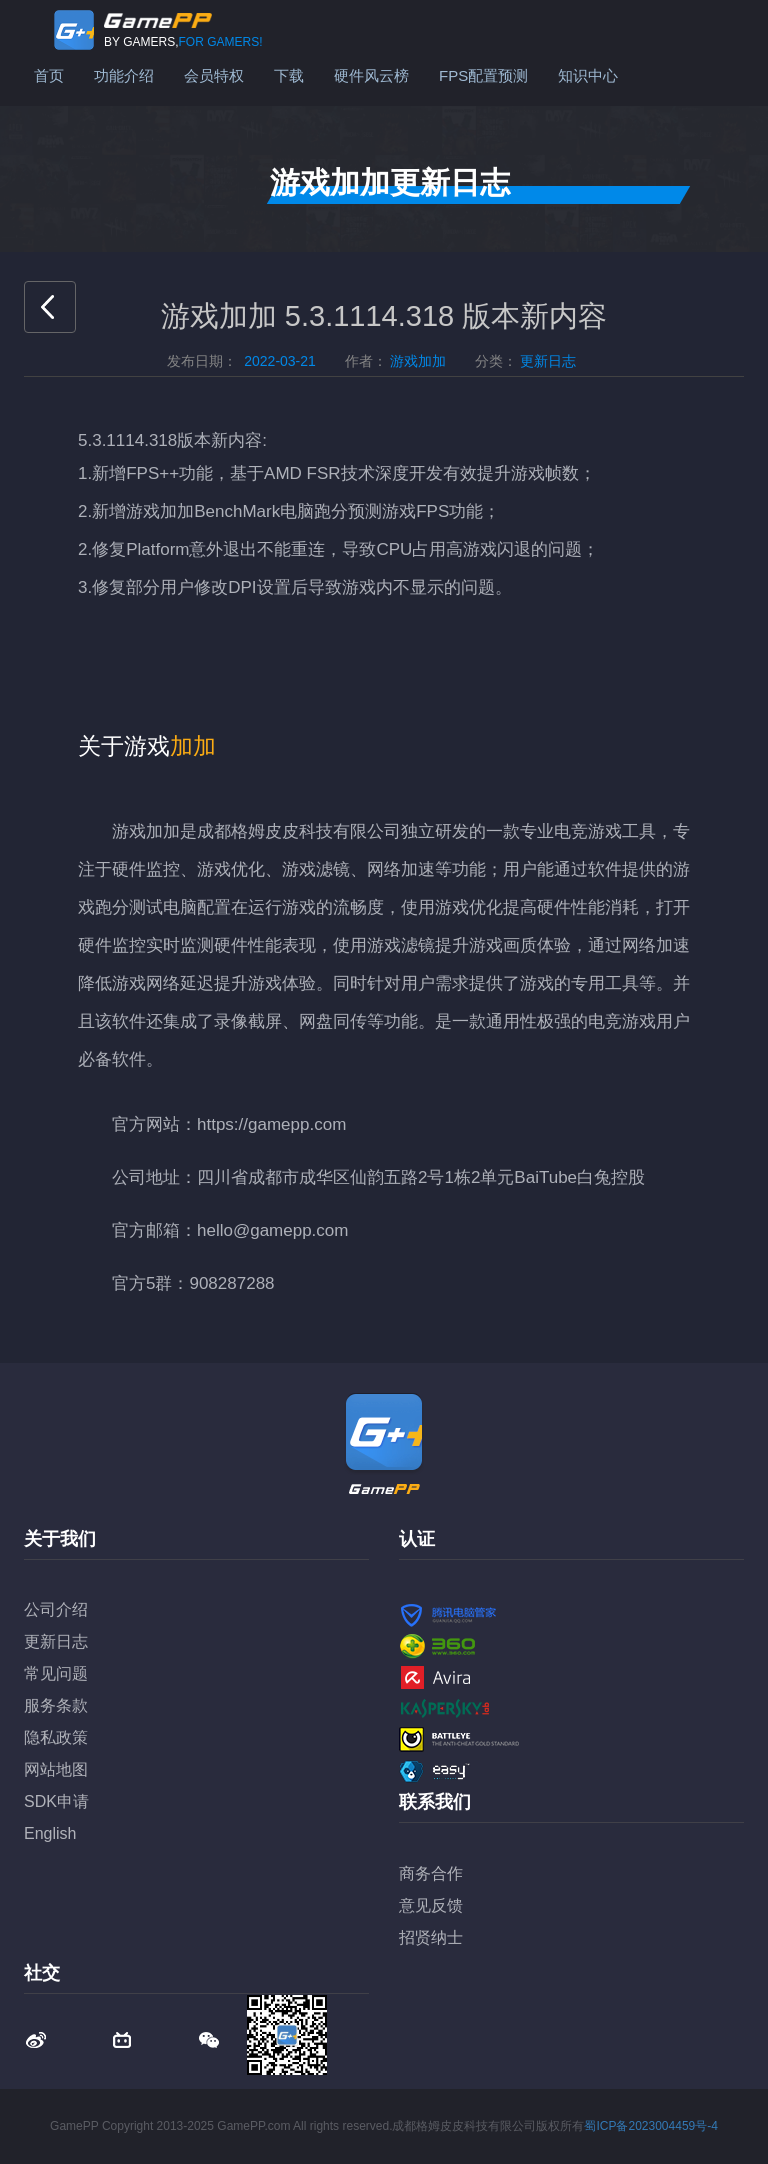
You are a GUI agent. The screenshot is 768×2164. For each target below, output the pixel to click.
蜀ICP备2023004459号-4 (650, 2126)
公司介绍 (56, 1609)
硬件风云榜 (371, 75)
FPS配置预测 (483, 75)
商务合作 (431, 1873)
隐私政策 (56, 1737)
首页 (49, 75)
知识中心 (588, 75)
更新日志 (56, 1641)
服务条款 (56, 1705)
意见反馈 (431, 1905)
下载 (289, 75)
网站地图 (56, 1769)
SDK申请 (56, 1801)
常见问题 (56, 1673)
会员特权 (214, 75)
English (50, 1833)
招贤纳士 (431, 1937)
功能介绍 (124, 75)
